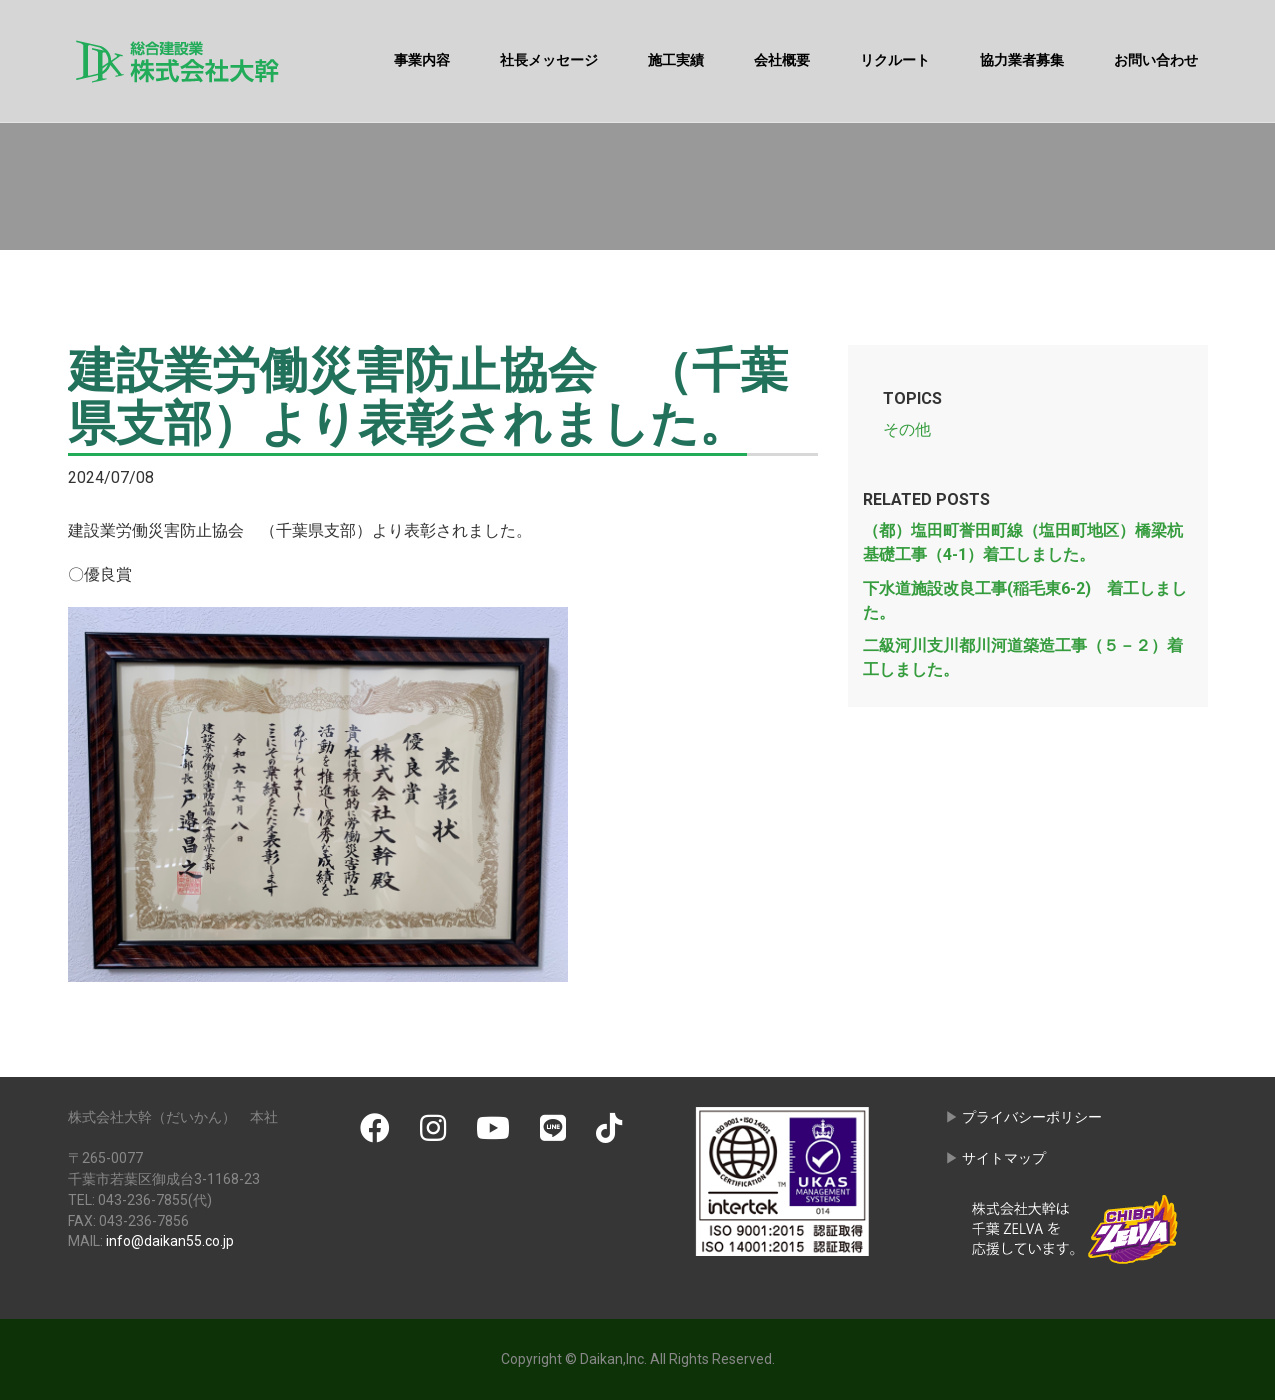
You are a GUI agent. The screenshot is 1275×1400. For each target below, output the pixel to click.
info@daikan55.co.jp (170, 1241)
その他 (907, 429)
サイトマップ (1004, 1158)
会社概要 (782, 60)
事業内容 (422, 60)
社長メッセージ (549, 60)
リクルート (895, 60)
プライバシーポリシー (1032, 1117)
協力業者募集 (1022, 60)
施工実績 (676, 60)
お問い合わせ (1156, 60)
